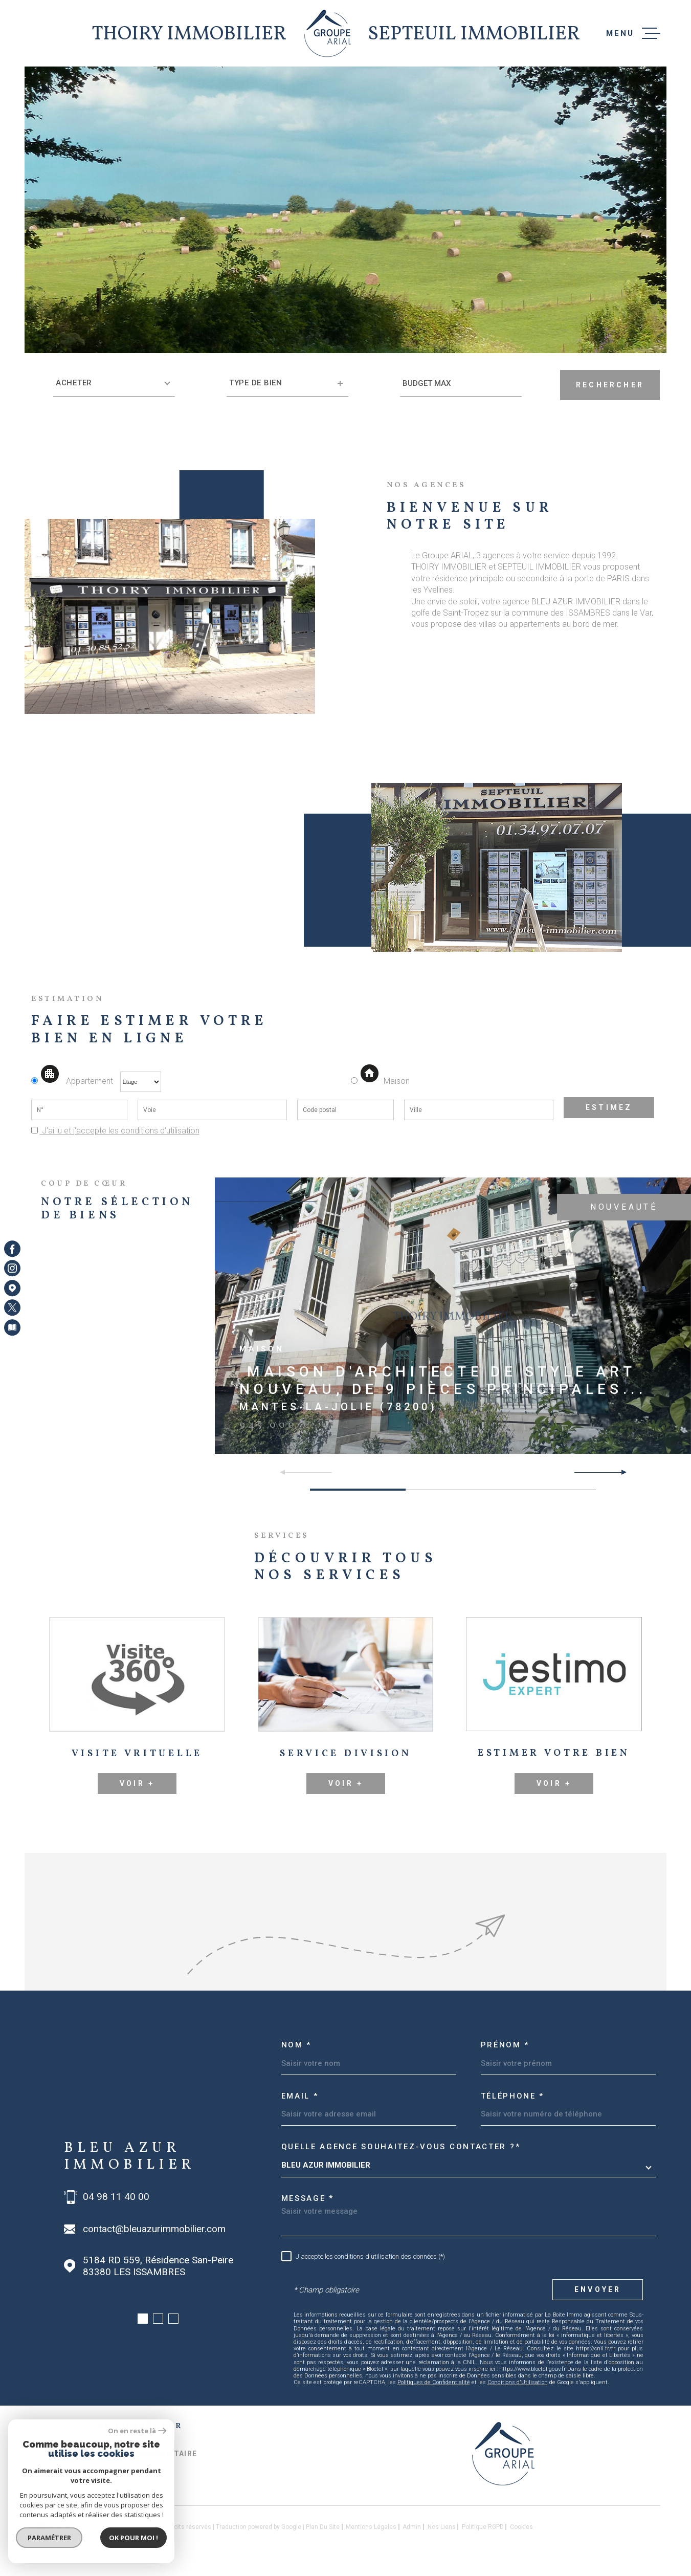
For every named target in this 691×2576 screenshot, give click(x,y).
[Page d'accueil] (327, 33)
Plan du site (323, 2526)
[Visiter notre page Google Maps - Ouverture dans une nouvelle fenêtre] (12, 1288)
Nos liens (442, 2526)
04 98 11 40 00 (116, 2196)
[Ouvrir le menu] (633, 33)
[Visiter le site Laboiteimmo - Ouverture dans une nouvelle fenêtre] (67, 2527)
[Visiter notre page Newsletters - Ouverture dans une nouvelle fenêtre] (12, 1327)
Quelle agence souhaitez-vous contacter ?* (401, 2146)
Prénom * (505, 2044)
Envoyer (597, 2289)
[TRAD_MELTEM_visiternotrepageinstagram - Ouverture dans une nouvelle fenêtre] (12, 1268)
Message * (307, 2198)
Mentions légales (371, 2526)
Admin (412, 2526)
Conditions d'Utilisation (517, 2382)
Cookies (521, 2527)
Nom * (296, 2044)
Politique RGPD (483, 2526)
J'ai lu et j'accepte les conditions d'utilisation (119, 1131)
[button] (620, 1472)
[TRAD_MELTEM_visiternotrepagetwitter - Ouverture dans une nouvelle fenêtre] (12, 1307)
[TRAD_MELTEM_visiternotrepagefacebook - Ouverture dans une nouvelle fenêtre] (12, 1248)
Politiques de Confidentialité (433, 2382)
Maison (385, 1081)
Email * (300, 2096)
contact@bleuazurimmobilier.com (154, 2229)
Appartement (73, 1081)
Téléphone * (513, 2096)
